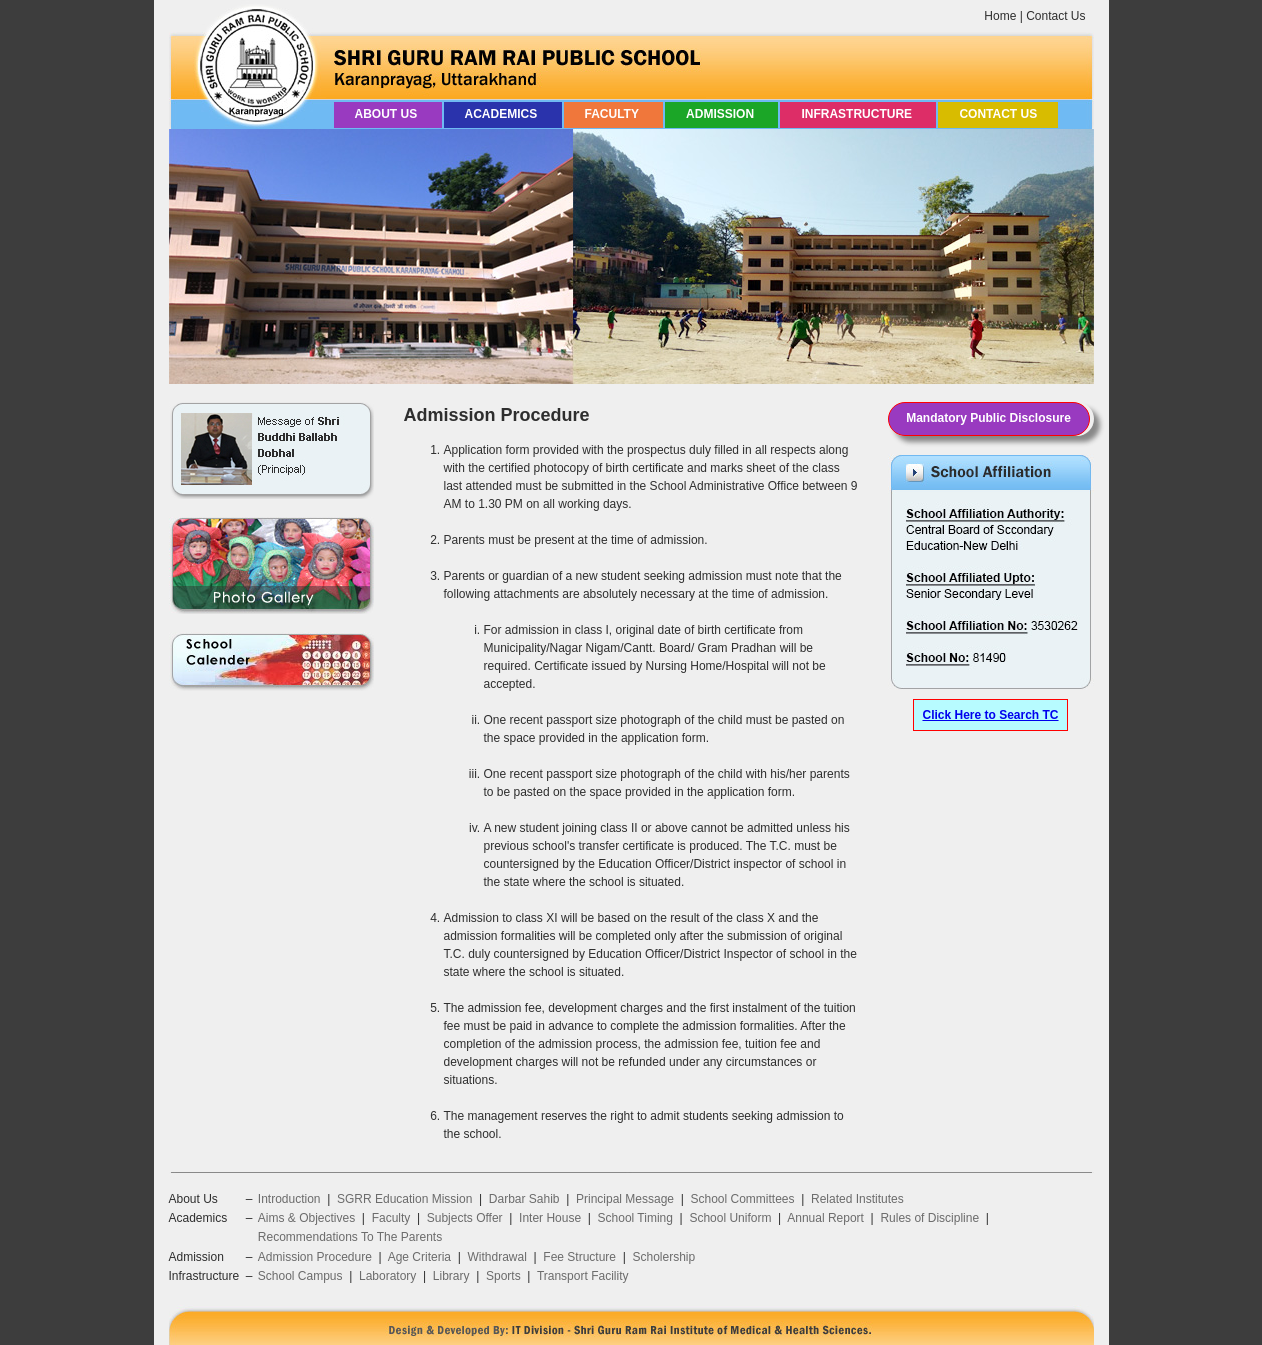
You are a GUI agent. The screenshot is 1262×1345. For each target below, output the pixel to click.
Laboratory (387, 1276)
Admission (721, 114)
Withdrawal (496, 1257)
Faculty (614, 114)
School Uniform (730, 1218)
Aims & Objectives (306, 1218)
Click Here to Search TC (990, 715)
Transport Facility (583, 1276)
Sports (503, 1276)
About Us (388, 114)
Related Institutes (857, 1199)
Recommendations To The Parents (350, 1237)
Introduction (289, 1199)
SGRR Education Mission (404, 1199)
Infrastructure (858, 114)
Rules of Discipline (929, 1218)
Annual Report (825, 1218)
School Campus (300, 1276)
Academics (503, 114)
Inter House (550, 1218)
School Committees (743, 1199)
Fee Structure (579, 1257)
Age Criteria (419, 1257)
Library (451, 1276)
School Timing (635, 1218)
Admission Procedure (315, 1257)
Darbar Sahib (524, 1199)
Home (1000, 16)
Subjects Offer (465, 1218)
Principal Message (625, 1199)
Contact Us (1055, 16)
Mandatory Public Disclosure (988, 418)
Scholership (663, 1257)
